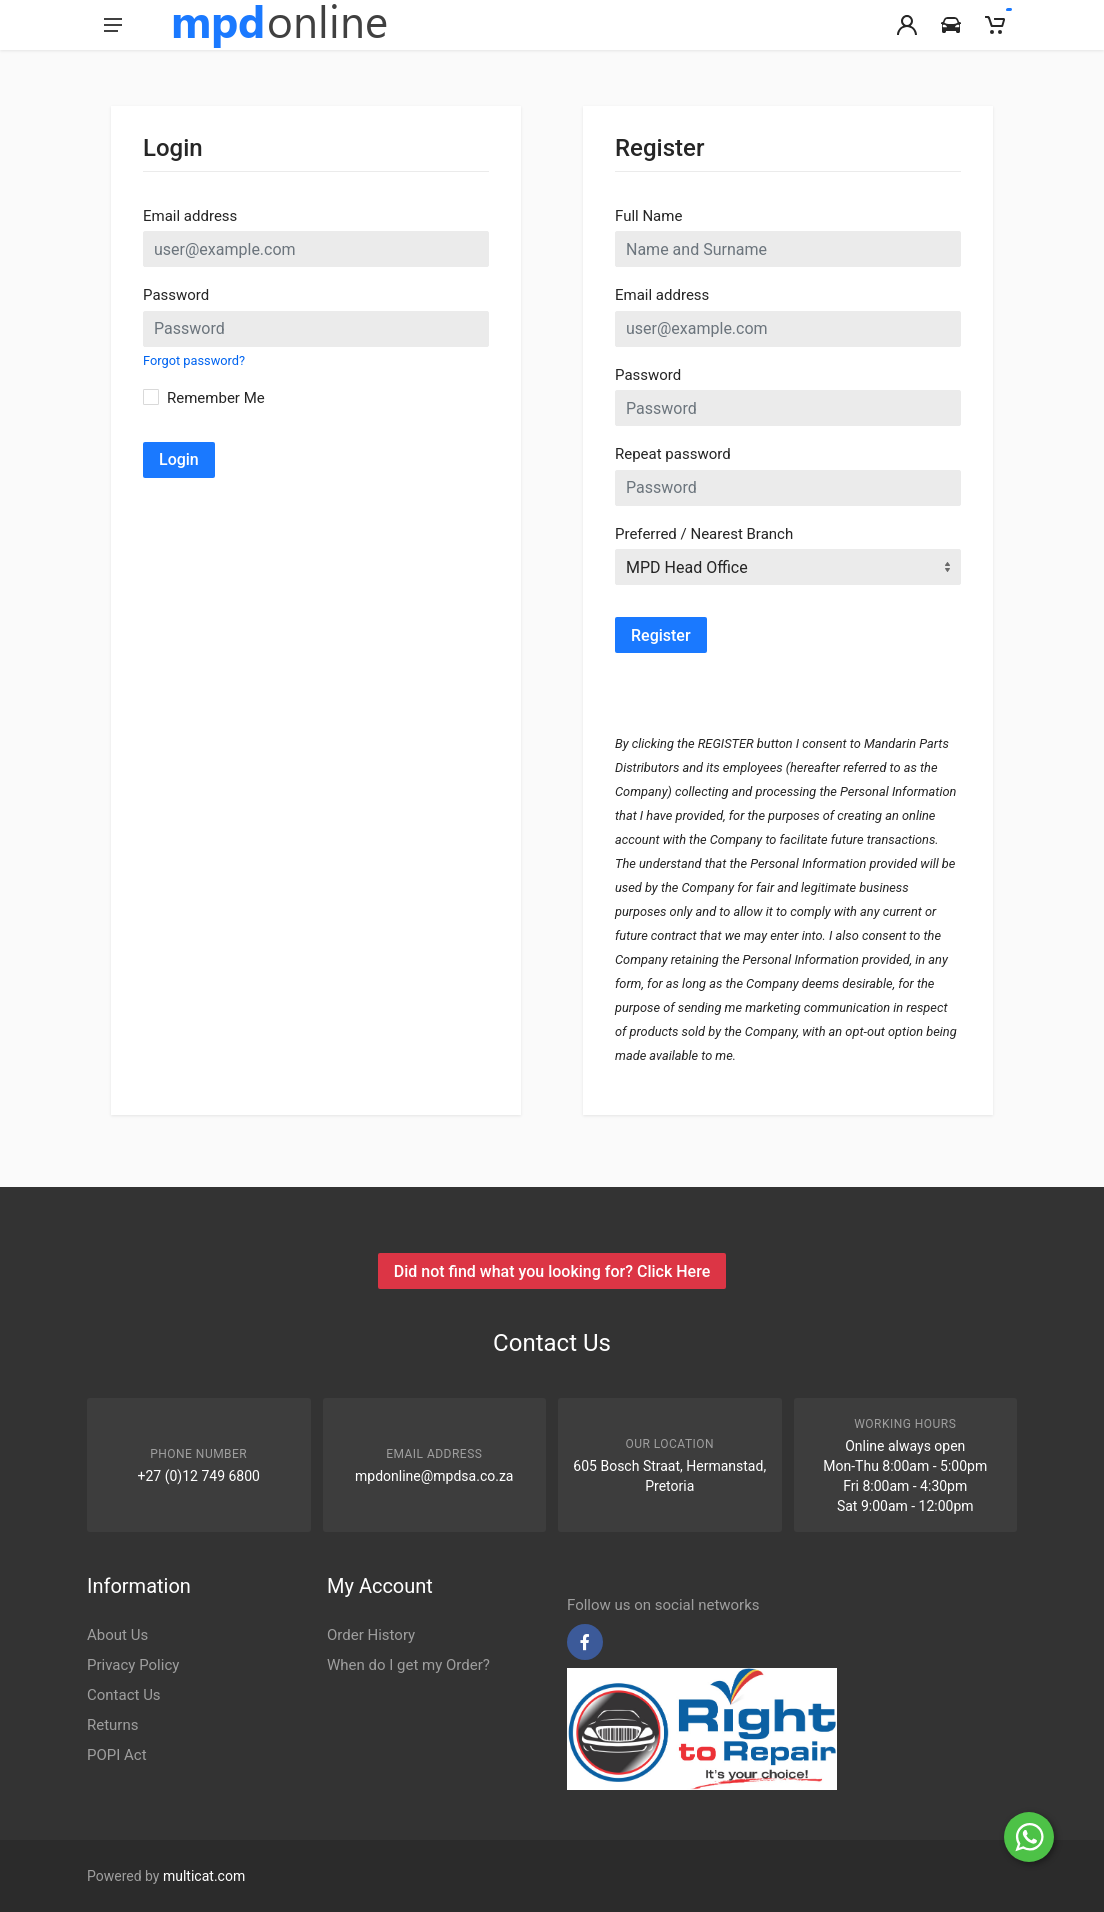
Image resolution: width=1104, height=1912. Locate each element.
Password (176, 295)
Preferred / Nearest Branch (704, 534)
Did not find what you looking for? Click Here (552, 1271)
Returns (112, 1725)
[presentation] (767, 692)
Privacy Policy (133, 1665)
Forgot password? (194, 360)
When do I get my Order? (408, 1665)
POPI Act (117, 1755)
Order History (371, 1635)
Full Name (648, 216)
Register (661, 635)
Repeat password (673, 454)
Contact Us (124, 1695)
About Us (117, 1635)
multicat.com (204, 1876)
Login (179, 459)
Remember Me (216, 398)
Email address (190, 216)
